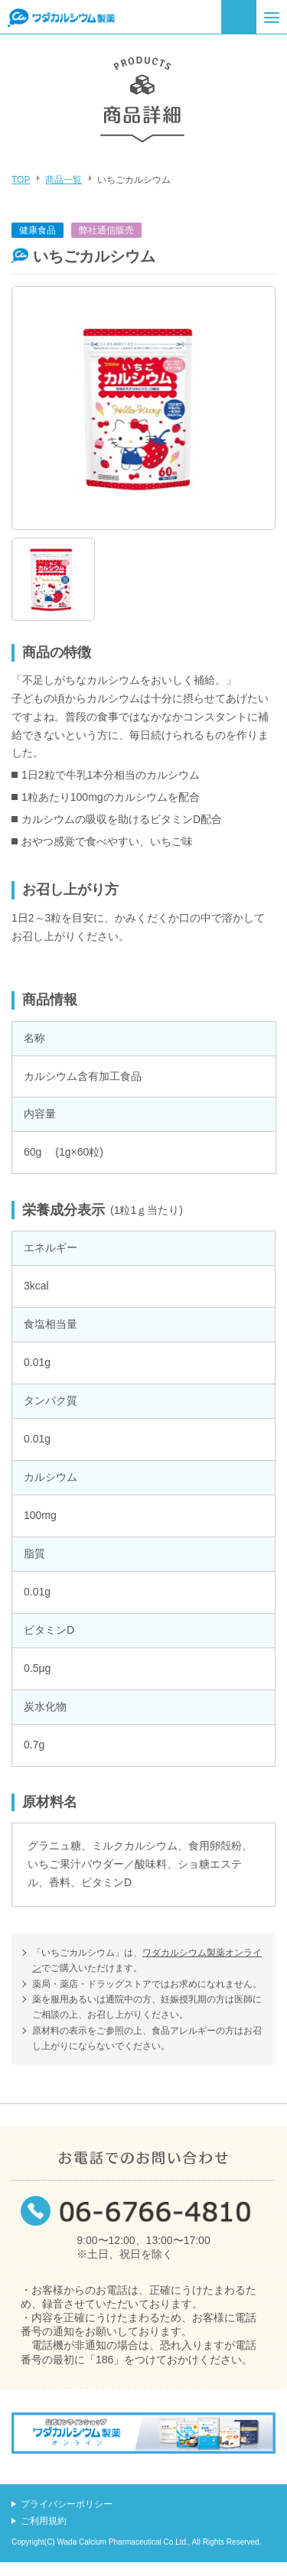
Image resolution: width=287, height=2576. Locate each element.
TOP (20, 179)
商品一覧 (63, 179)
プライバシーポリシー (67, 2504)
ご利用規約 (44, 2521)
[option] (143, 408)
